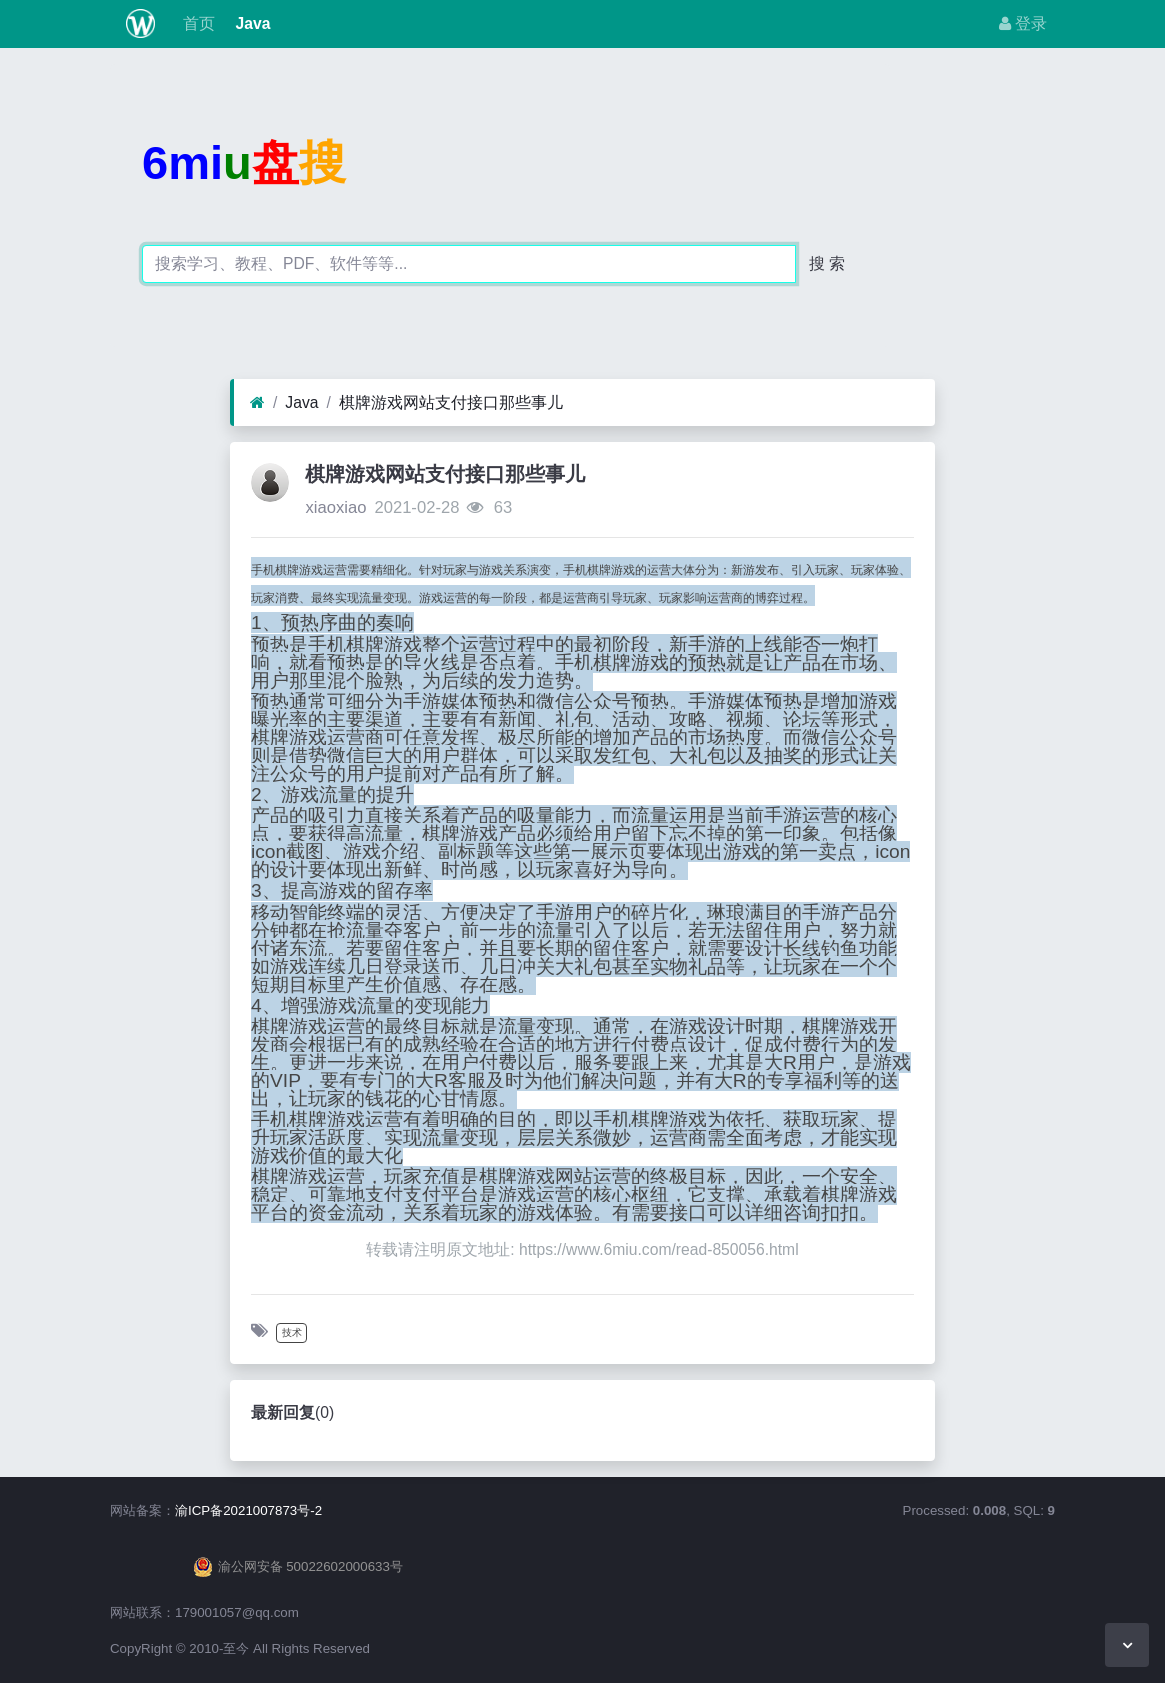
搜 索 (827, 263)
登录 (1023, 23)
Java (250, 23)
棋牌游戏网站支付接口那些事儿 (451, 402)
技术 (292, 1332)
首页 (197, 23)
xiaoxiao (335, 507)
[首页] (257, 403)
